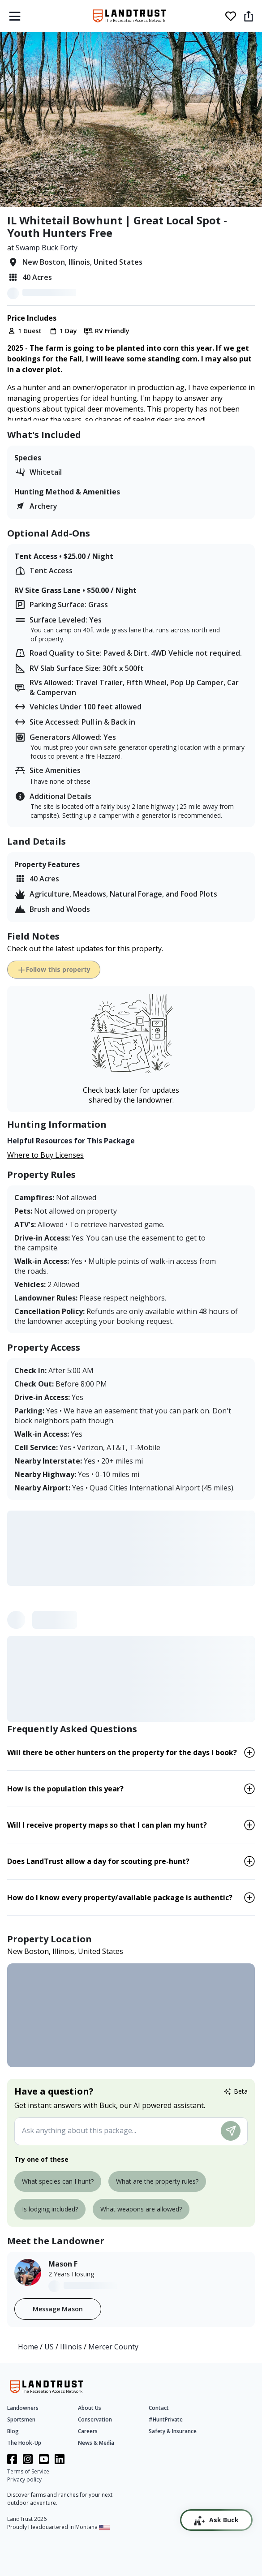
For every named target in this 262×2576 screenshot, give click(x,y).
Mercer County (113, 2347)
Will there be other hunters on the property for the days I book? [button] (122, 1752)
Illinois (72, 2347)
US (50, 2347)
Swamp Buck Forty (46, 248)
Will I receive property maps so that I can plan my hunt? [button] (107, 1825)
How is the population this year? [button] (65, 1789)
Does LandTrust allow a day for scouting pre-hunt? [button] (98, 1861)
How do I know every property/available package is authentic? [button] (119, 1897)
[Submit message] (231, 2131)
